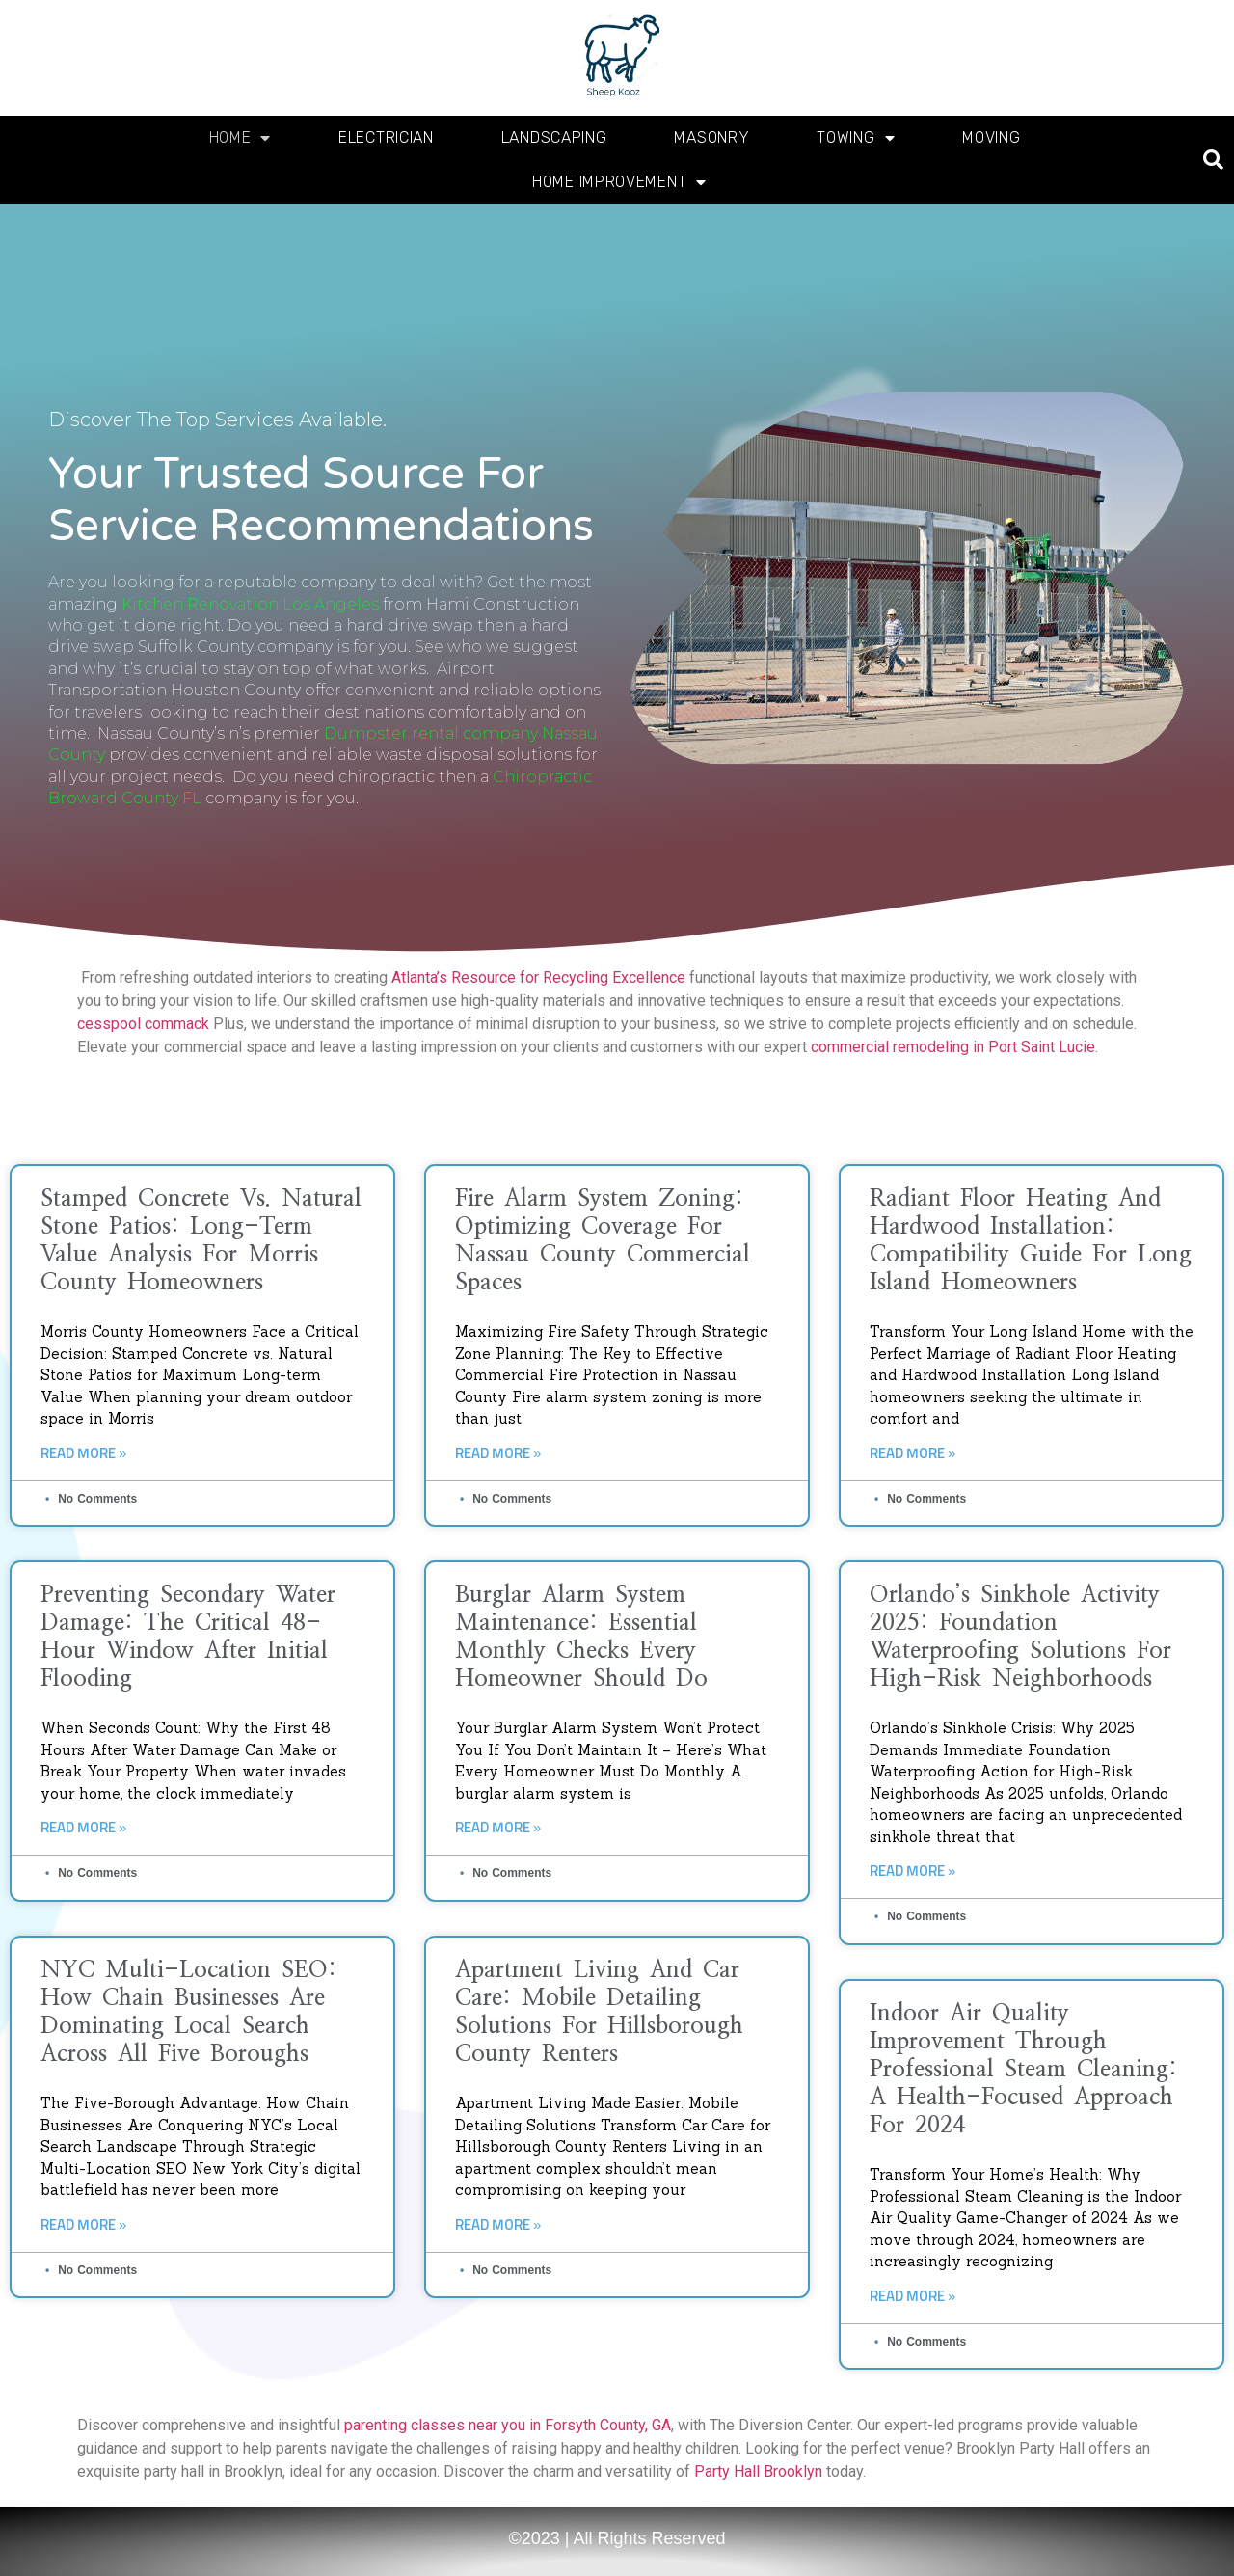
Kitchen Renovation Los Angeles (250, 604)
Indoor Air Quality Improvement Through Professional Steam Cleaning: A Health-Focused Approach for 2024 (1023, 2069)
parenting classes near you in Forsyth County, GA (507, 2425)
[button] (1213, 160)
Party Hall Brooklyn (758, 2471)
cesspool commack (143, 1024)
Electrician (386, 137)
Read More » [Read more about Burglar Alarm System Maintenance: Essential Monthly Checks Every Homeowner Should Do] (498, 1828)
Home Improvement (619, 182)
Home (240, 138)
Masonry (711, 137)
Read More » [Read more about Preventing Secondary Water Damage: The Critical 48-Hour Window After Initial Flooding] (83, 1828)
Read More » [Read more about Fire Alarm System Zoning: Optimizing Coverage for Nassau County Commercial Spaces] (498, 1454)
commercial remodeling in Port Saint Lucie (953, 1047)
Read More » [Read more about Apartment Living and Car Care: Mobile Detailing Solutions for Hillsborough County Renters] (498, 2225)
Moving (991, 137)
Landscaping (554, 137)
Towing (856, 138)
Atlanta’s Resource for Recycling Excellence (538, 977)
